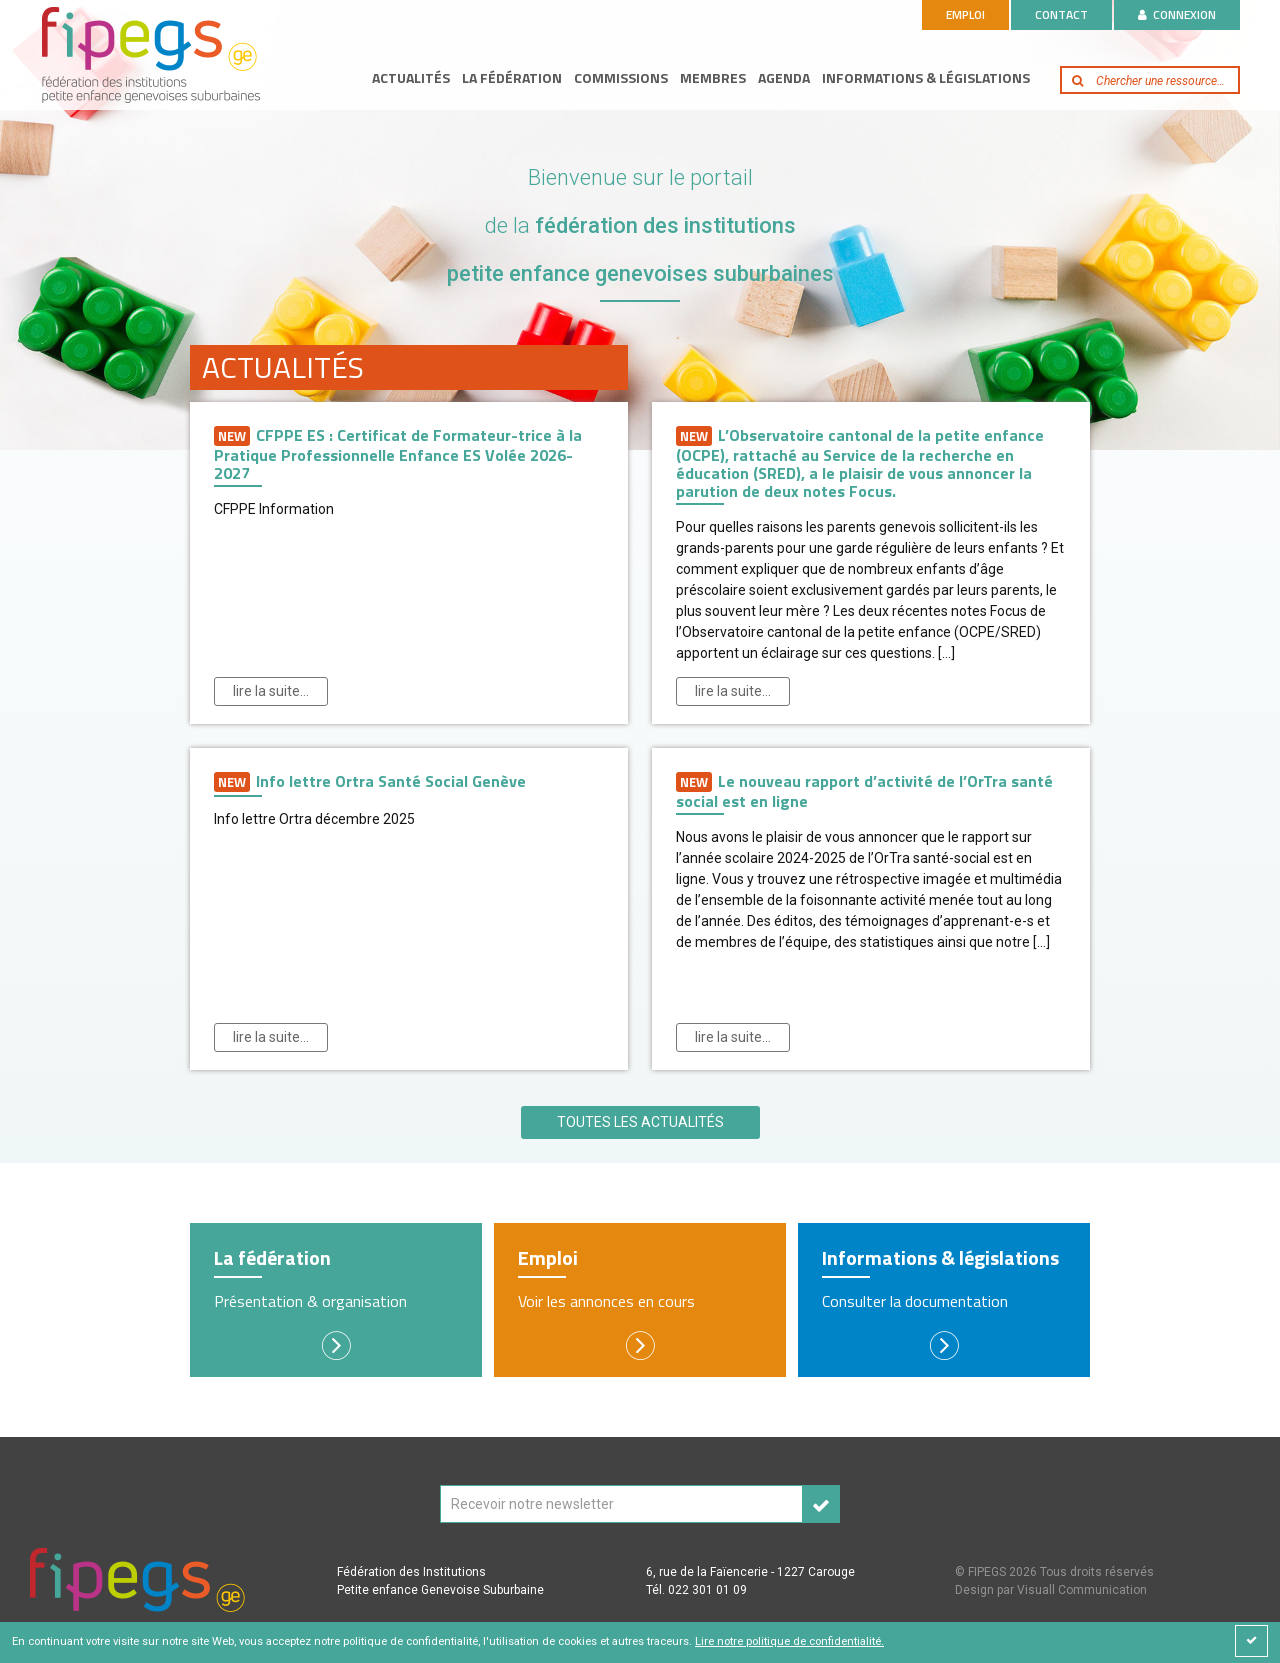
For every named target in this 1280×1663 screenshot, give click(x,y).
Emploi (965, 14)
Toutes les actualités (640, 1122)
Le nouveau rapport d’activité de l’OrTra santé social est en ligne (864, 791)
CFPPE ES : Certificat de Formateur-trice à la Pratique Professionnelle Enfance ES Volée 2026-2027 (398, 454)
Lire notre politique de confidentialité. (789, 1641)
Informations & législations (926, 77)
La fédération (512, 77)
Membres (713, 77)
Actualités (411, 77)
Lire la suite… (271, 691)
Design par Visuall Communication (1051, 1590)
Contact (1061, 14)
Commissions (621, 77)
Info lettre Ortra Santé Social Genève (370, 782)
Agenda (784, 77)
